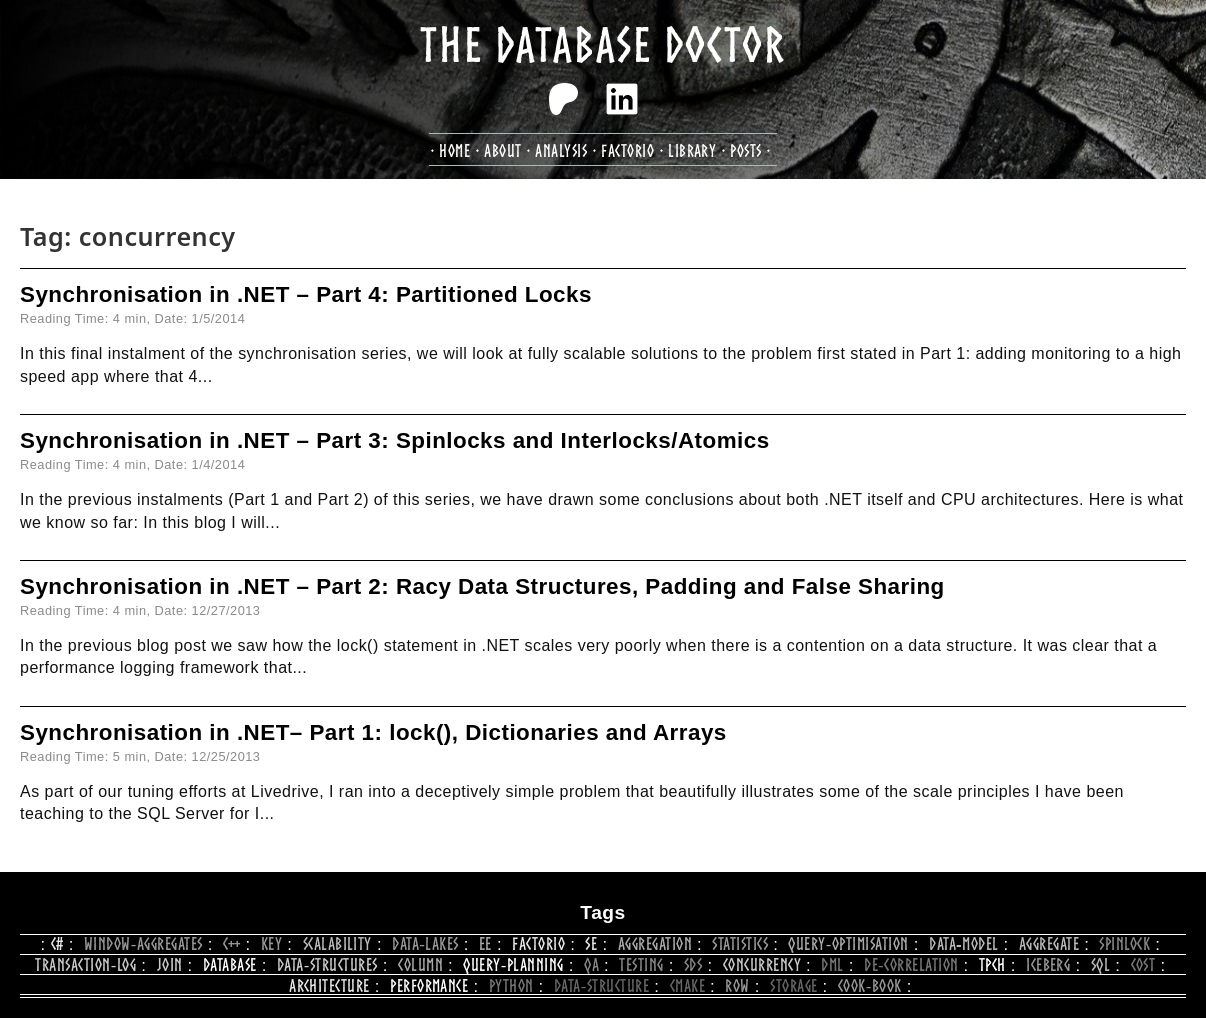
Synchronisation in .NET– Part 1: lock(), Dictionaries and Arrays (373, 732)
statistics (740, 943)
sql (1100, 964)
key (271, 943)
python (511, 985)
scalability (337, 943)
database (230, 964)
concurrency (762, 964)
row (737, 985)
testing (641, 964)
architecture (329, 985)
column (420, 964)
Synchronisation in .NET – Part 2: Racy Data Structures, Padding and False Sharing (482, 586)
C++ (231, 943)
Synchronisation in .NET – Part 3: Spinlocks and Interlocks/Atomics (395, 440)
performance (429, 985)
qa (591, 964)
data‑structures (327, 964)
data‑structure (601, 985)
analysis (561, 150)
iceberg (1048, 964)
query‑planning (513, 964)
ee (485, 943)
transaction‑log (85, 964)
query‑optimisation (848, 943)
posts (745, 150)
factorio (627, 150)
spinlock (1124, 943)
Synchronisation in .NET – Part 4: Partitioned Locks (306, 294)
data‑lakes (425, 943)
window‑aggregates (143, 943)
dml (832, 964)
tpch (992, 964)
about (502, 150)
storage (793, 985)
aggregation (655, 943)
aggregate (1049, 943)
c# (57, 943)
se (591, 943)
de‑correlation (911, 964)
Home (454, 150)
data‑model (963, 943)
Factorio (538, 943)
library (692, 150)
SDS (693, 964)
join (170, 964)
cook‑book (870, 985)
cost (1143, 964)
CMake (687, 985)
